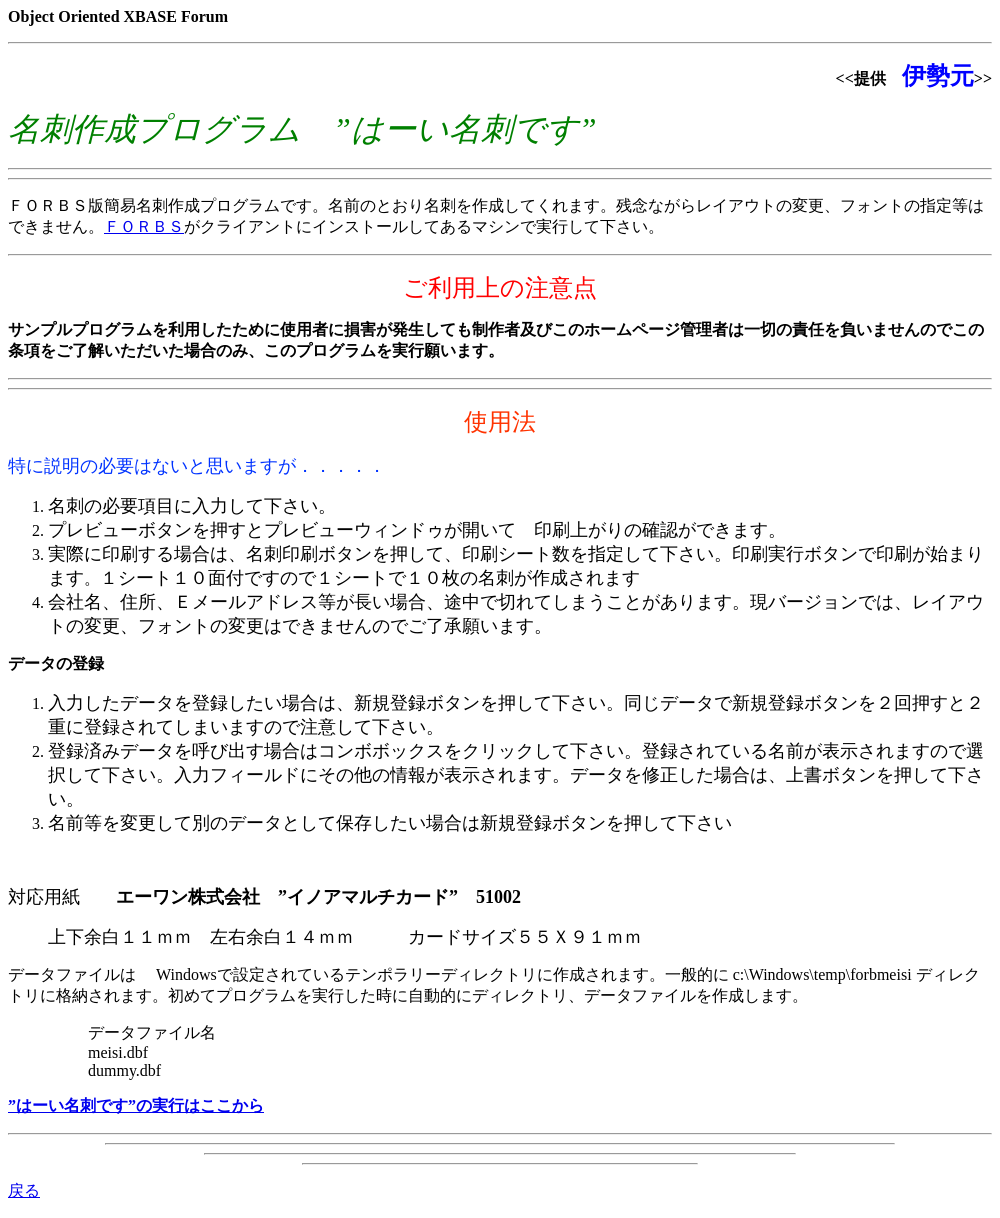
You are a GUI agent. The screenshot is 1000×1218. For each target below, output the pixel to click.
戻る (24, 1190)
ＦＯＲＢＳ (144, 226)
